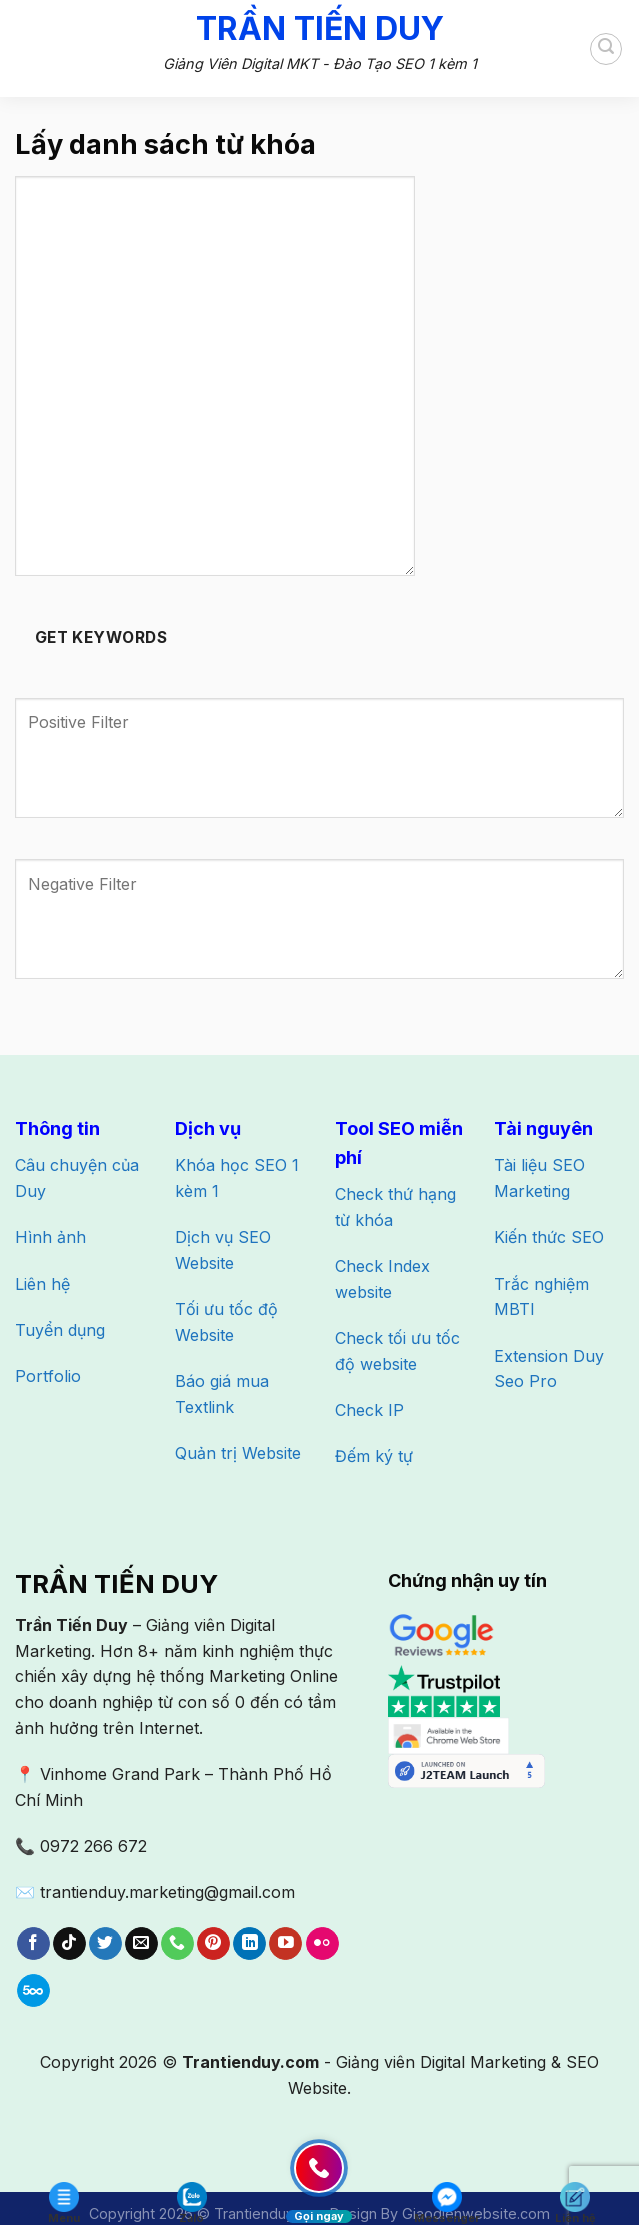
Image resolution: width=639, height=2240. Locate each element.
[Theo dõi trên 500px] (33, 1991)
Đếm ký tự (374, 1456)
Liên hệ (42, 1284)
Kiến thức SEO (549, 1237)
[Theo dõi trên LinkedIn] (249, 1944)
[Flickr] (322, 1944)
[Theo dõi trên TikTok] (69, 1944)
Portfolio (48, 1376)
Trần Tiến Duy (320, 29)
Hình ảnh (50, 1237)
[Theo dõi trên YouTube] (285, 1944)
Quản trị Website (238, 1453)
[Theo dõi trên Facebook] (33, 1944)
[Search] (606, 49)
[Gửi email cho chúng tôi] (141, 1944)
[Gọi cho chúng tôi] (177, 1944)
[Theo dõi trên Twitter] (105, 1944)
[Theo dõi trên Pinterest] (213, 1944)
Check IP (369, 1410)
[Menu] (30, 48)
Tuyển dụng (60, 1330)
